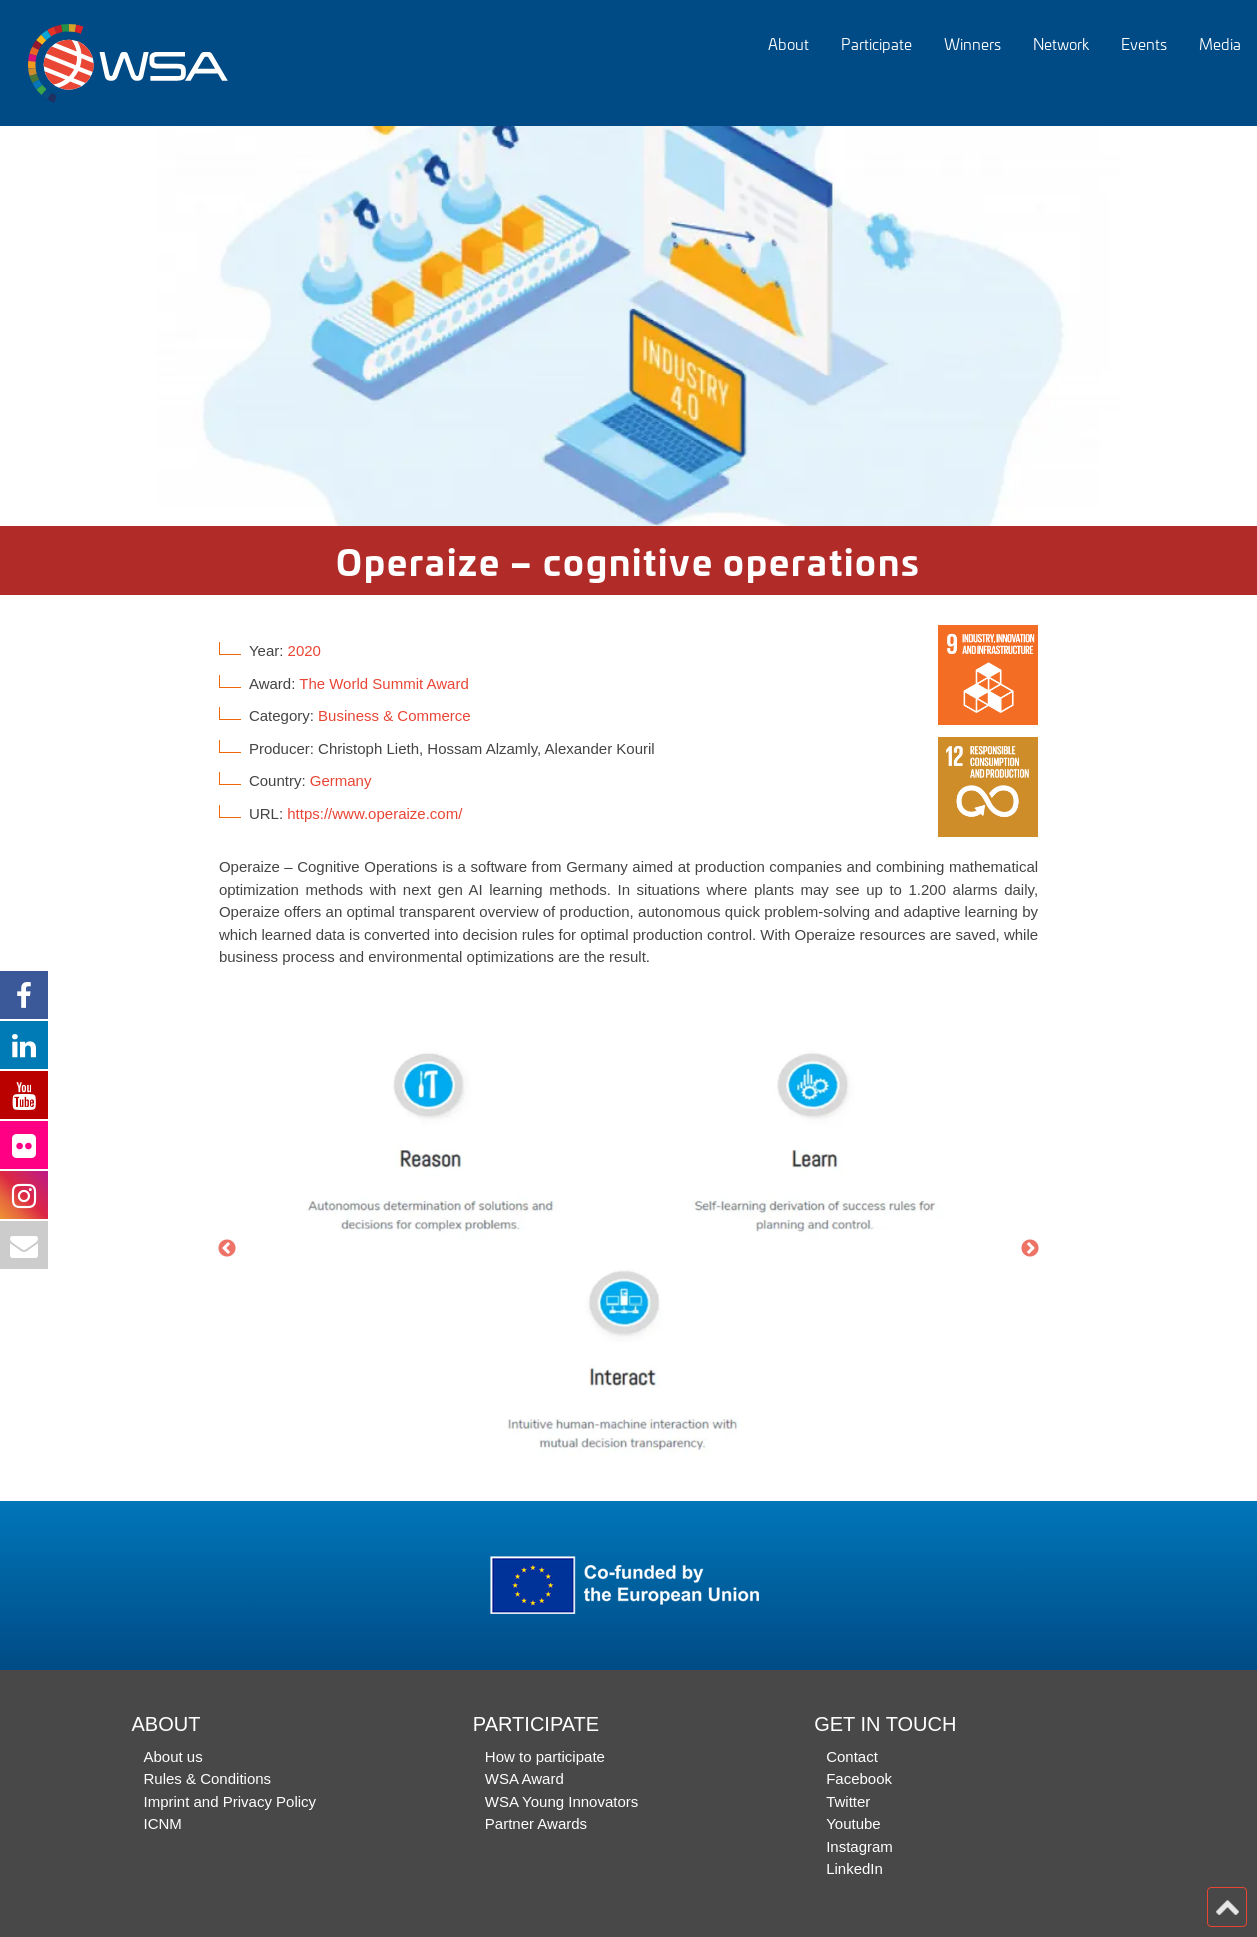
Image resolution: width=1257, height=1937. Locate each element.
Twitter (848, 1801)
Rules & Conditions (208, 1778)
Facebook (859, 1778)
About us (173, 1756)
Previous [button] (227, 1249)
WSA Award (524, 1778)
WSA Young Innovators (561, 1801)
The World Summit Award (384, 683)
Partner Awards (536, 1823)
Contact (852, 1756)
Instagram (859, 1846)
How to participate (545, 1756)
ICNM (163, 1823)
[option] (628, 326)
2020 (304, 650)
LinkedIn (854, 1868)
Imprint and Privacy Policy (230, 1801)
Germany (341, 780)
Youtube (853, 1823)
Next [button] (1030, 1249)
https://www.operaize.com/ (374, 813)
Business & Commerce (394, 715)
